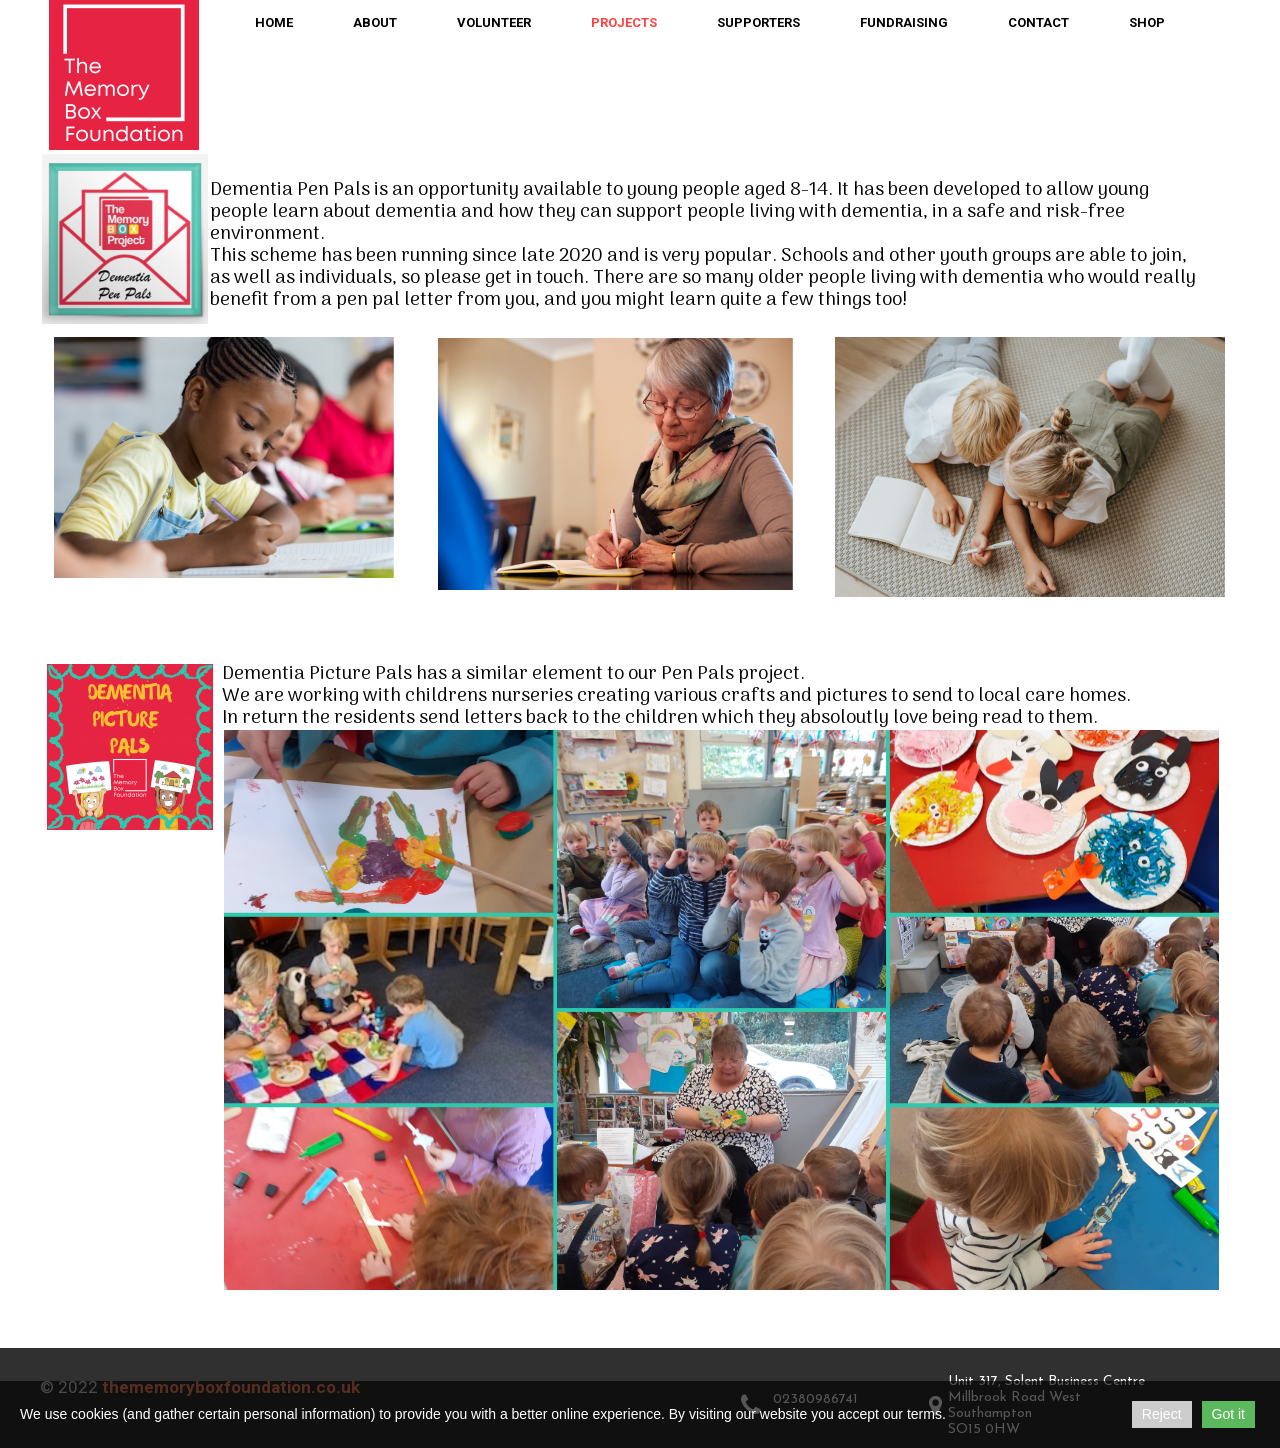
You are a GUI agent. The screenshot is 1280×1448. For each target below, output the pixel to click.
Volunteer (494, 22)
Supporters (758, 22)
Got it (1228, 1414)
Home (274, 22)
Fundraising (904, 22)
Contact (1038, 22)
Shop (1147, 22)
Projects (624, 22)
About (375, 22)
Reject (1162, 1414)
